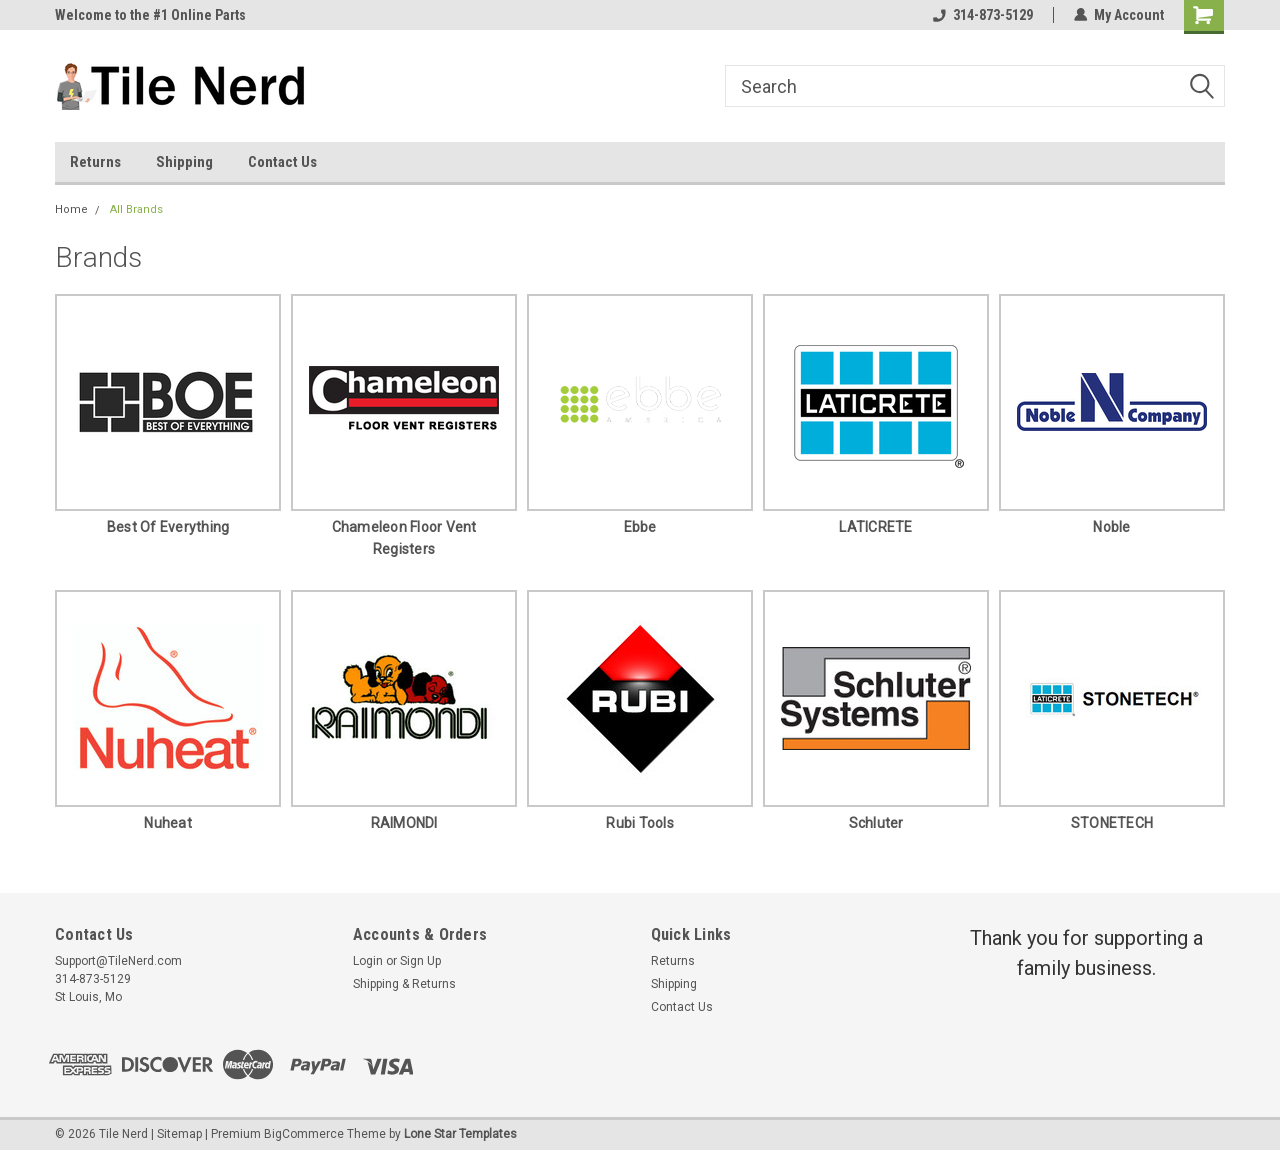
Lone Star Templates (460, 1134)
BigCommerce (304, 1134)
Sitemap (179, 1134)
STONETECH (1112, 823)
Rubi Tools (640, 823)
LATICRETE (875, 527)
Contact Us (282, 162)
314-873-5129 (983, 15)
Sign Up (420, 961)
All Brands (136, 209)
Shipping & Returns (404, 984)
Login (368, 961)
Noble (1111, 527)
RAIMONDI (404, 823)
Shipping (184, 162)
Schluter (876, 823)
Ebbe (640, 527)
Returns (95, 162)
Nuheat (168, 823)
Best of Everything (168, 527)
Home (71, 209)
